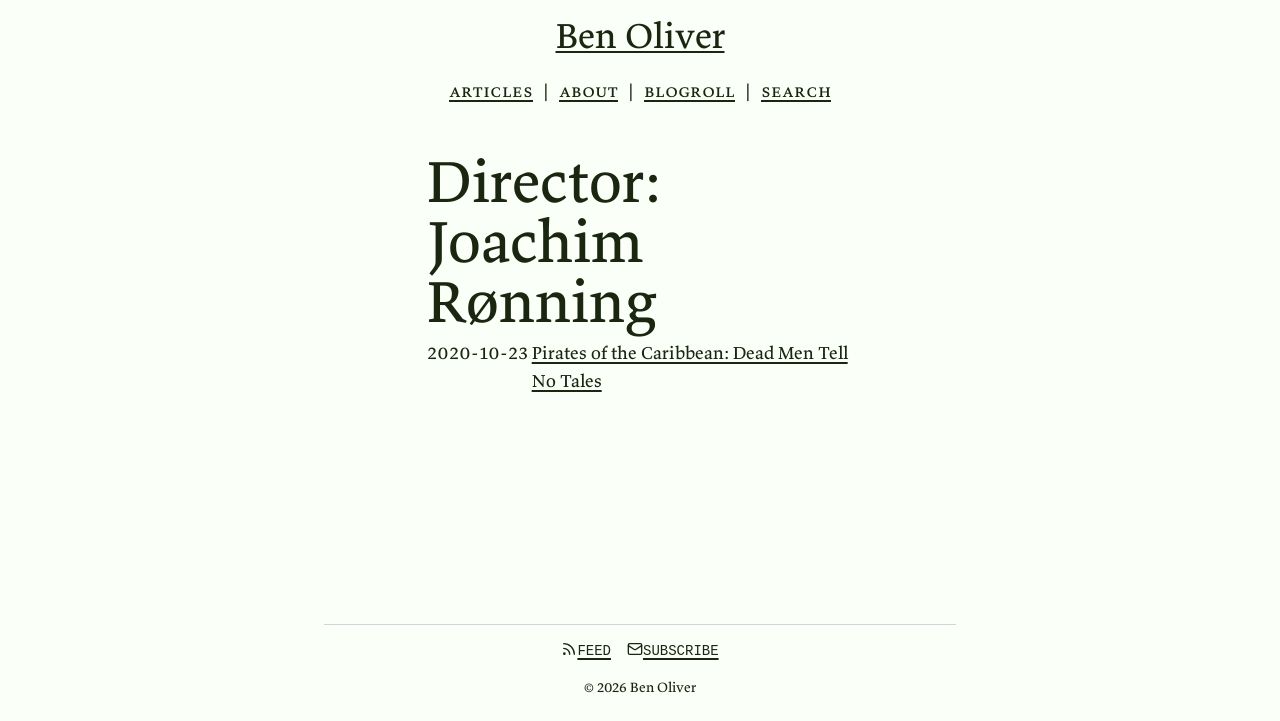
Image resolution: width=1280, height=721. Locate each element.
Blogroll (689, 90)
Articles (491, 90)
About (588, 90)
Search (796, 91)
